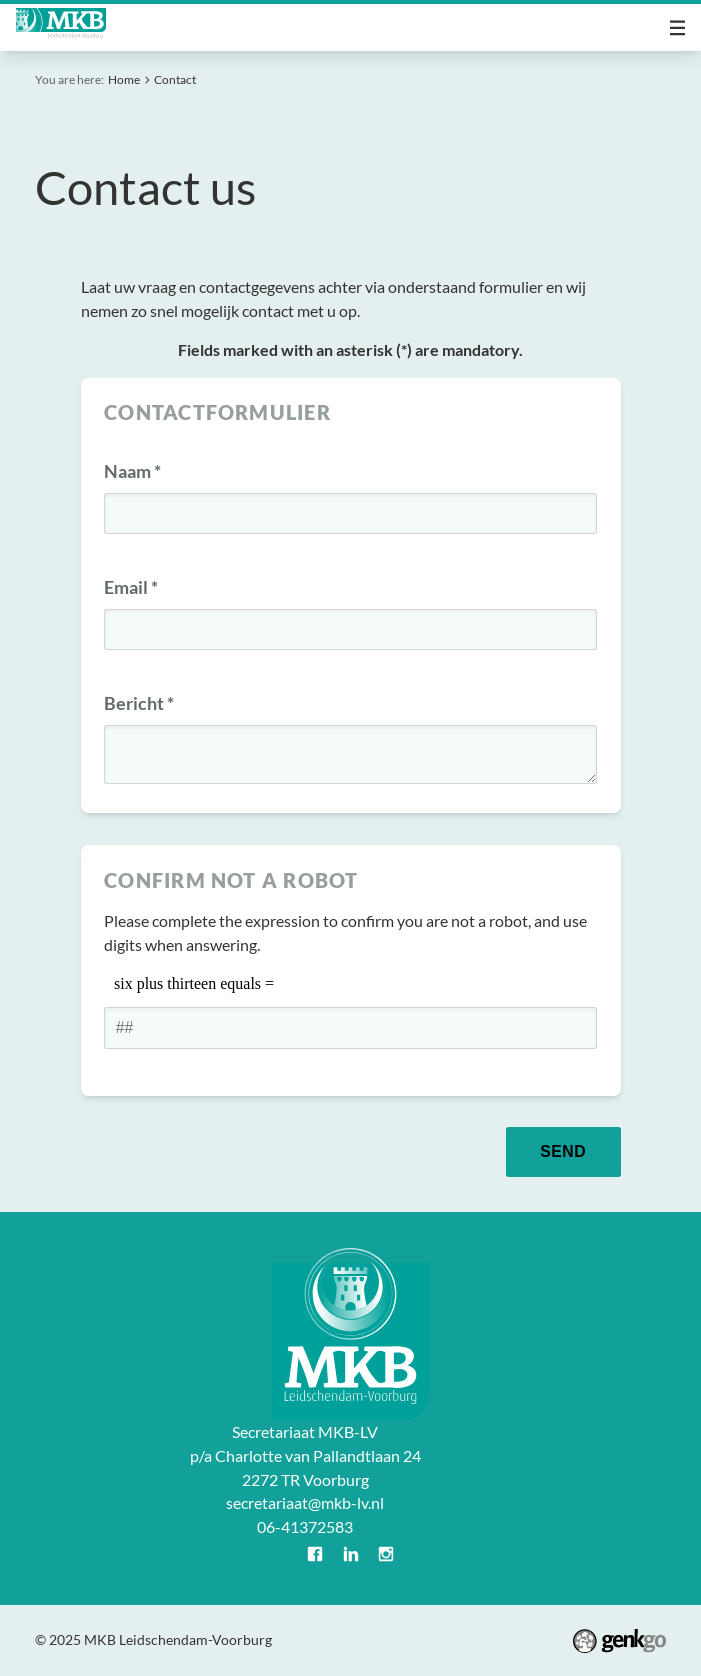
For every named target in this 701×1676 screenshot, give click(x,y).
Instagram (386, 1554)
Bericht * (139, 703)
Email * (131, 587)
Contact (175, 79)
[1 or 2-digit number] (350, 1027)
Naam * (132, 471)
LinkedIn (351, 1554)
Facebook (315, 1554)
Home (124, 79)
